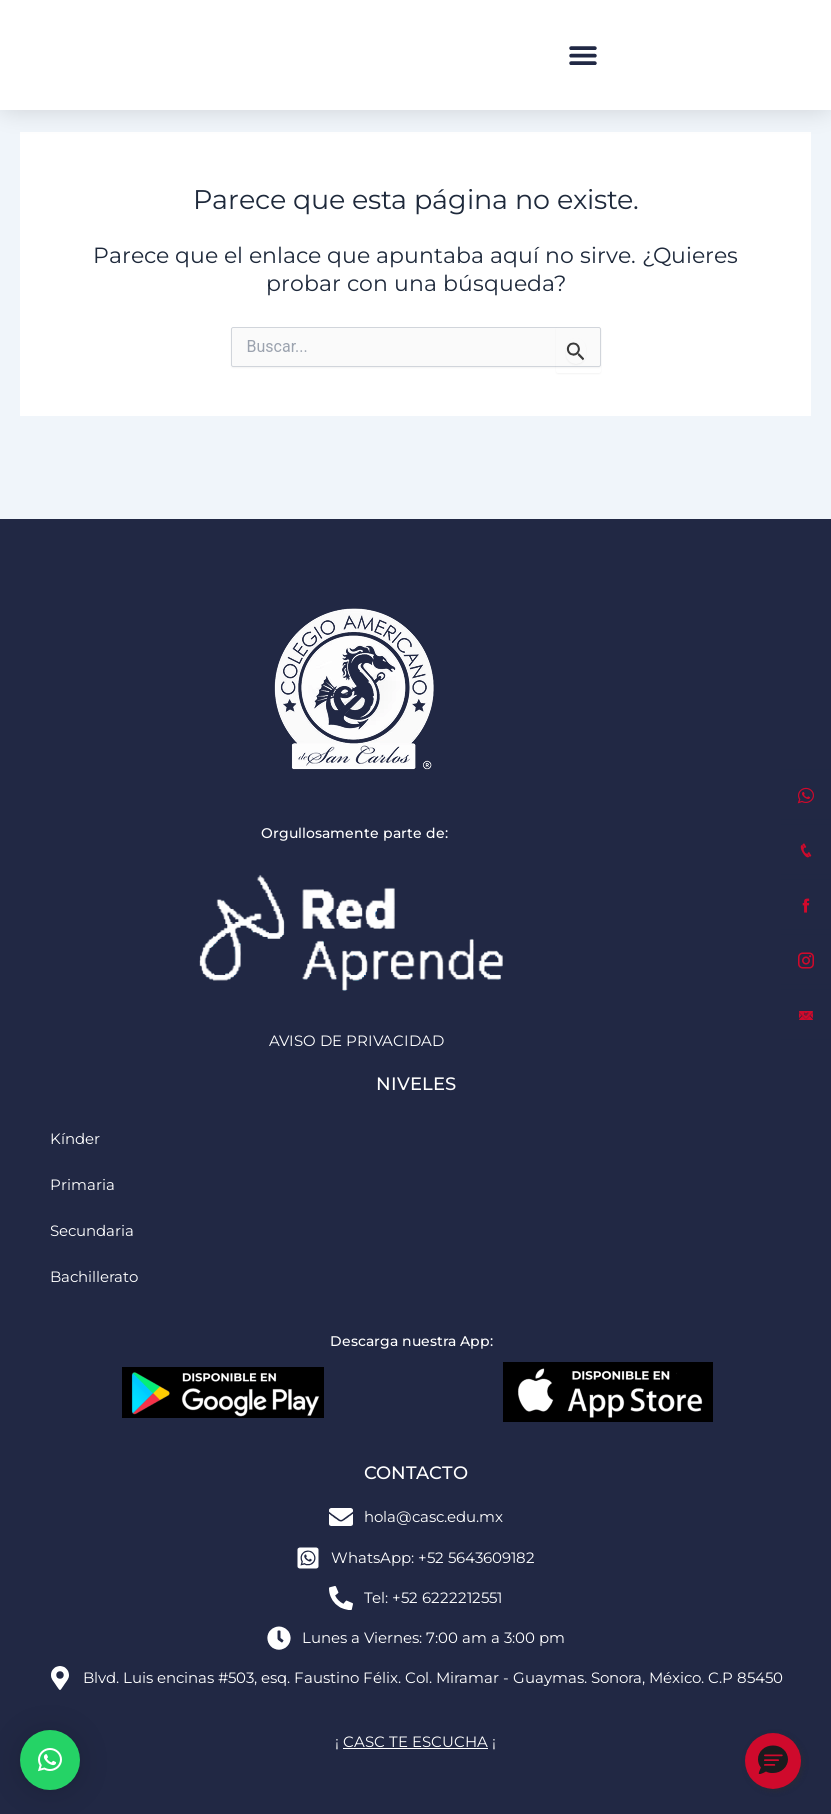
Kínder (75, 1139)
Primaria (82, 1185)
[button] (582, 55)
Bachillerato (94, 1277)
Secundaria (92, 1231)
